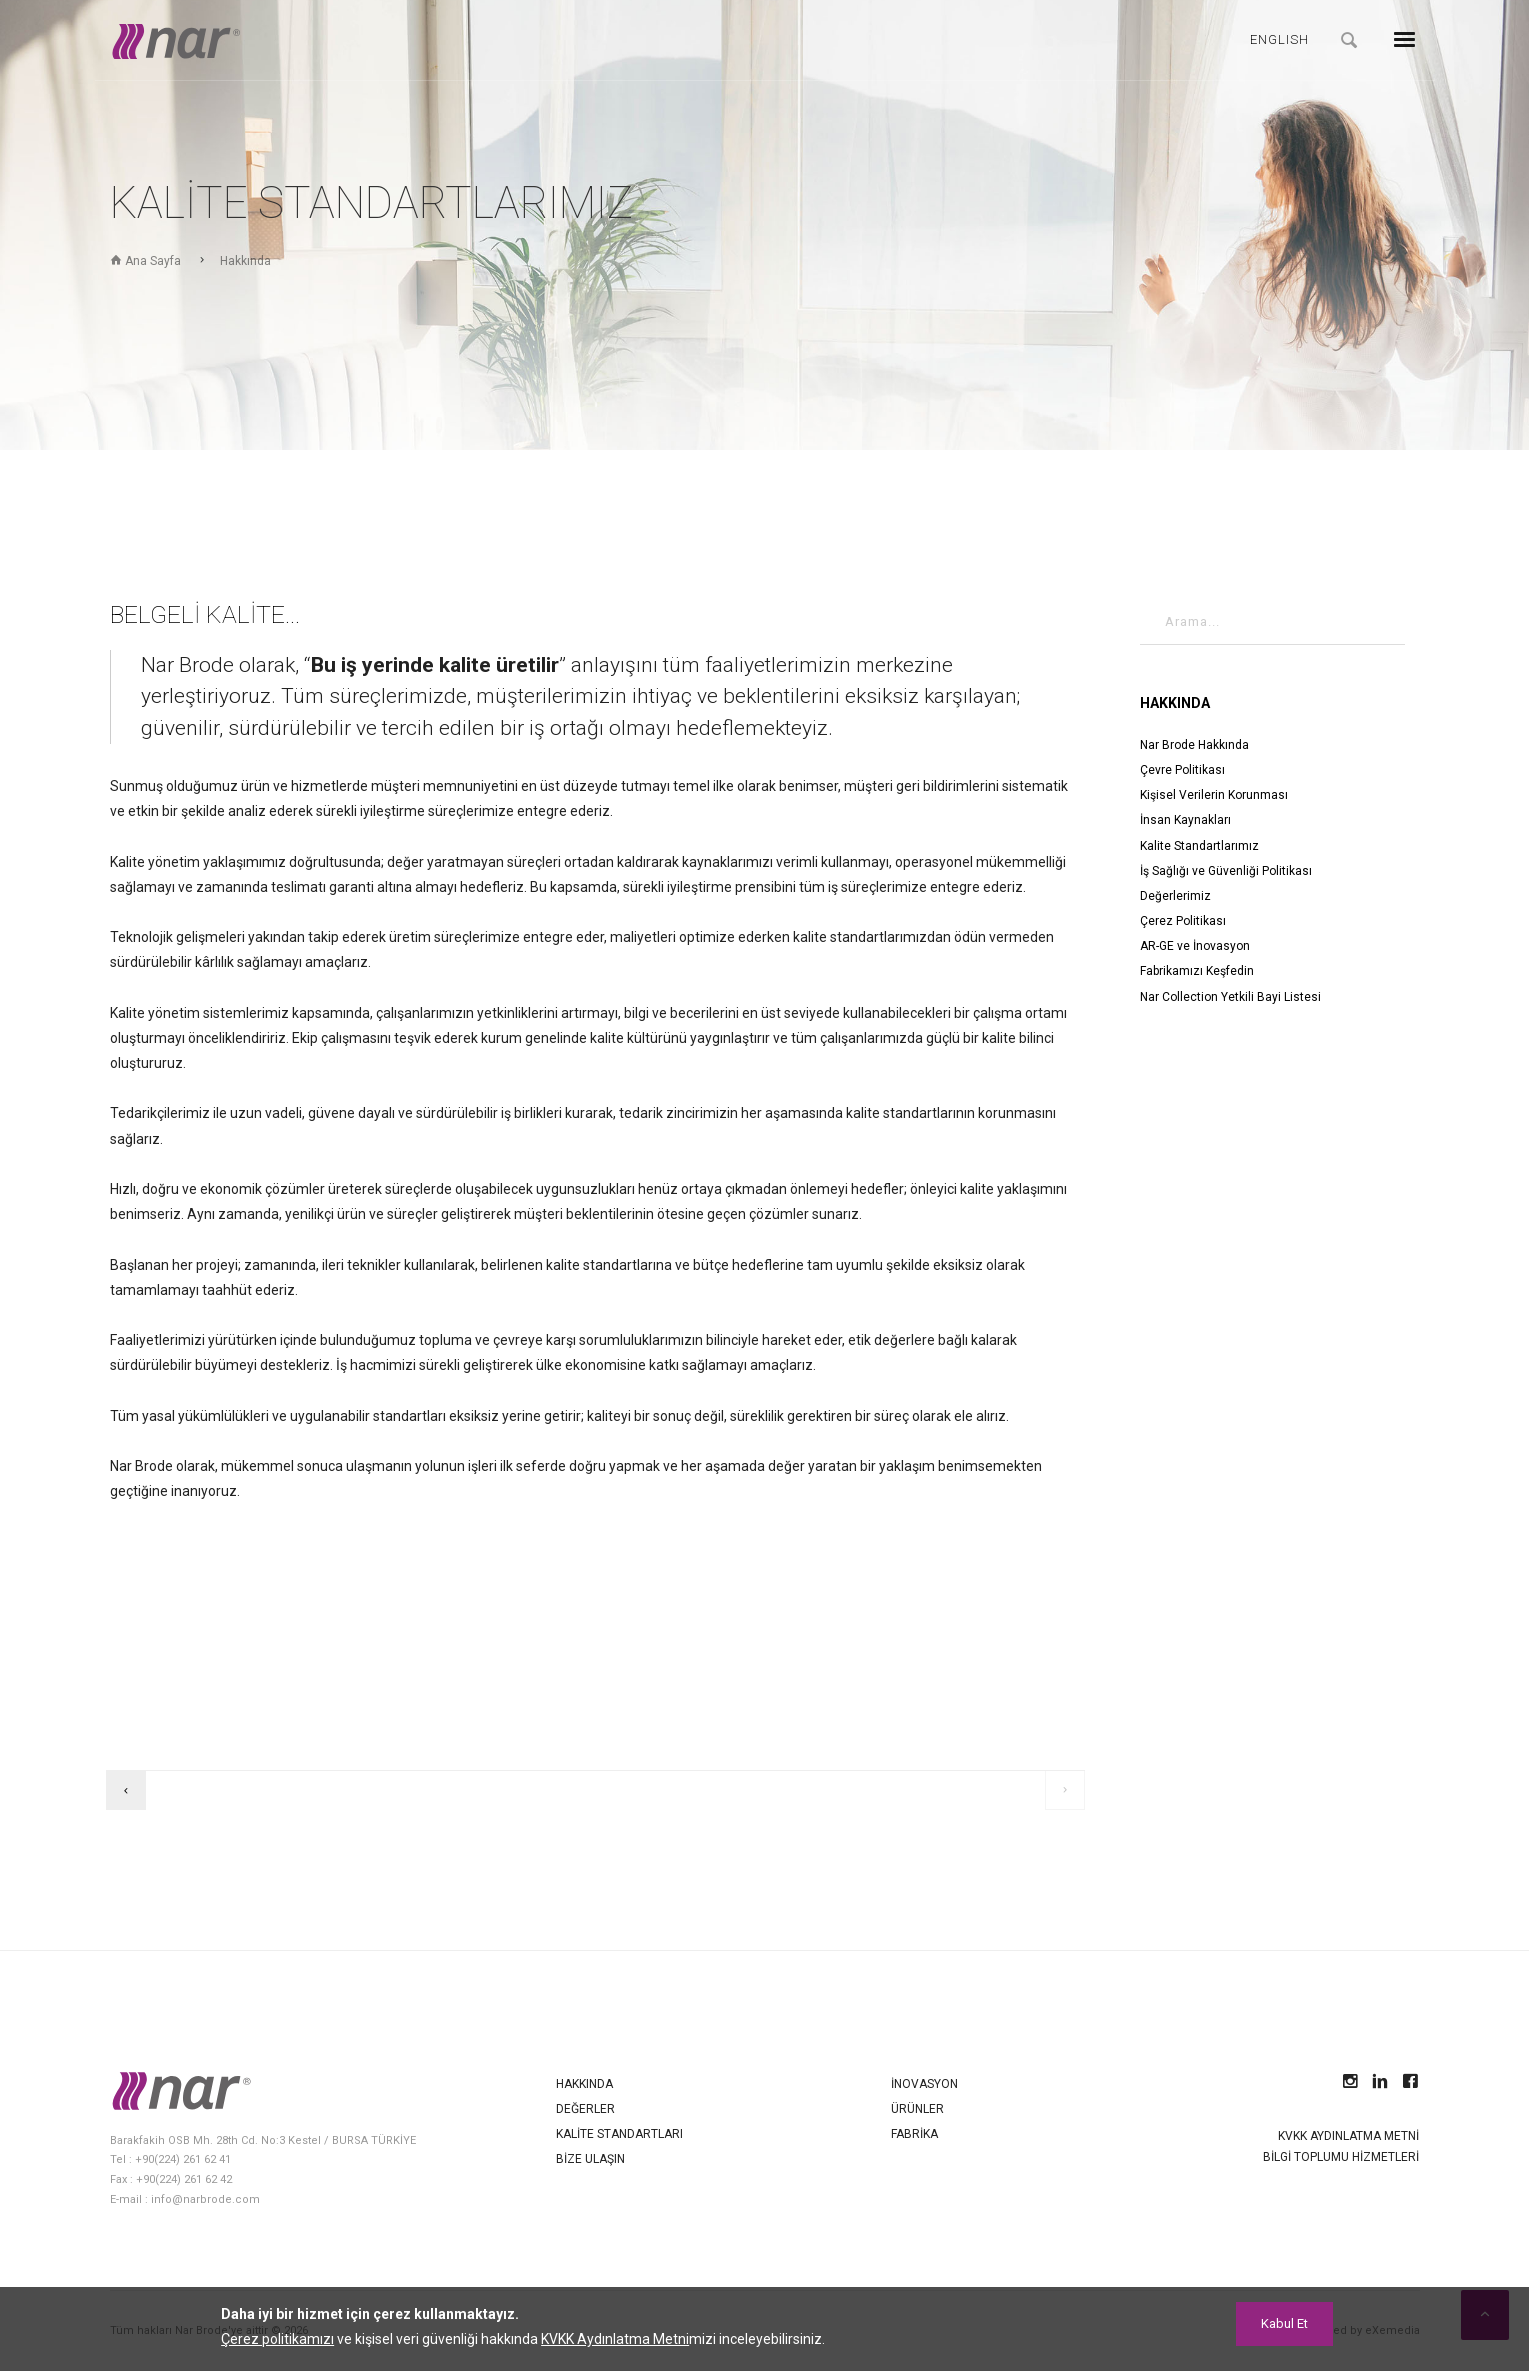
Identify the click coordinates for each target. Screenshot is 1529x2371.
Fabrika (914, 2134)
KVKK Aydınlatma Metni (1348, 2136)
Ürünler (917, 2109)
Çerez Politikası (1183, 921)
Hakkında (245, 261)
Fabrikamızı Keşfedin (1197, 971)
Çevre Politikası (1182, 770)
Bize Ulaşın (590, 2159)
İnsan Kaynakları (1185, 820)
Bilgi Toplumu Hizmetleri (1341, 2157)
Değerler (585, 2109)
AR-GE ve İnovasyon (1195, 946)
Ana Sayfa (145, 261)
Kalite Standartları (619, 2134)
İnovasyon (924, 2084)
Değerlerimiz (1175, 896)
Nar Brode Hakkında (1194, 745)
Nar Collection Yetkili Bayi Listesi (1230, 997)
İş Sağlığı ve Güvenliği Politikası (1226, 871)
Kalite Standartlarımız (1199, 846)
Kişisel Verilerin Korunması (1214, 795)
